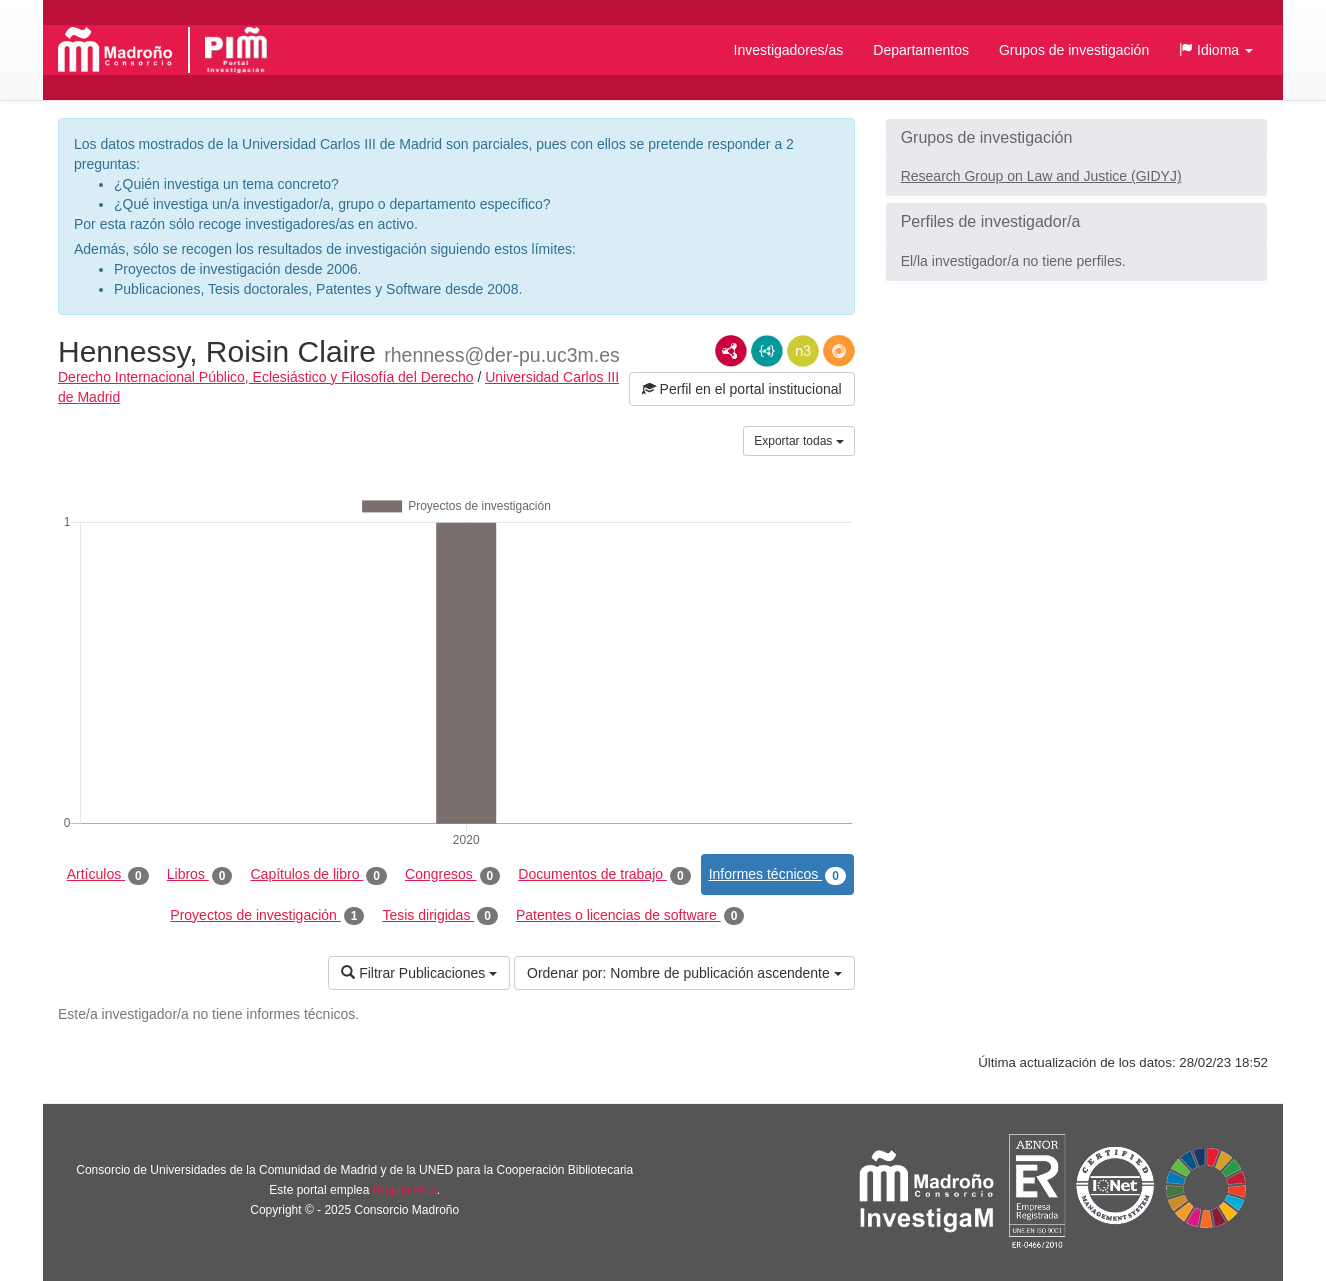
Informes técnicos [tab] (777, 875)
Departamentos (921, 50)
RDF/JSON (839, 351)
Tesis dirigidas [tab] (440, 916)
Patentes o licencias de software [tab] (630, 916)
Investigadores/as (789, 50)
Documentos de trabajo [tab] (604, 875)
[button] (1216, 50)
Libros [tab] (200, 875)
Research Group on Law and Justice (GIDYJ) (1041, 176)
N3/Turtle (803, 351)
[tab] (1076, 138)
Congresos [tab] (452, 875)
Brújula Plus (405, 1190)
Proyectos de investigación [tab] (267, 916)
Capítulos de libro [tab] (318, 875)
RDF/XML (731, 351)
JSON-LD (767, 351)
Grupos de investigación (1074, 50)
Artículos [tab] (108, 875)
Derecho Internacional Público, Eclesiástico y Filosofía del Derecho (266, 377)
